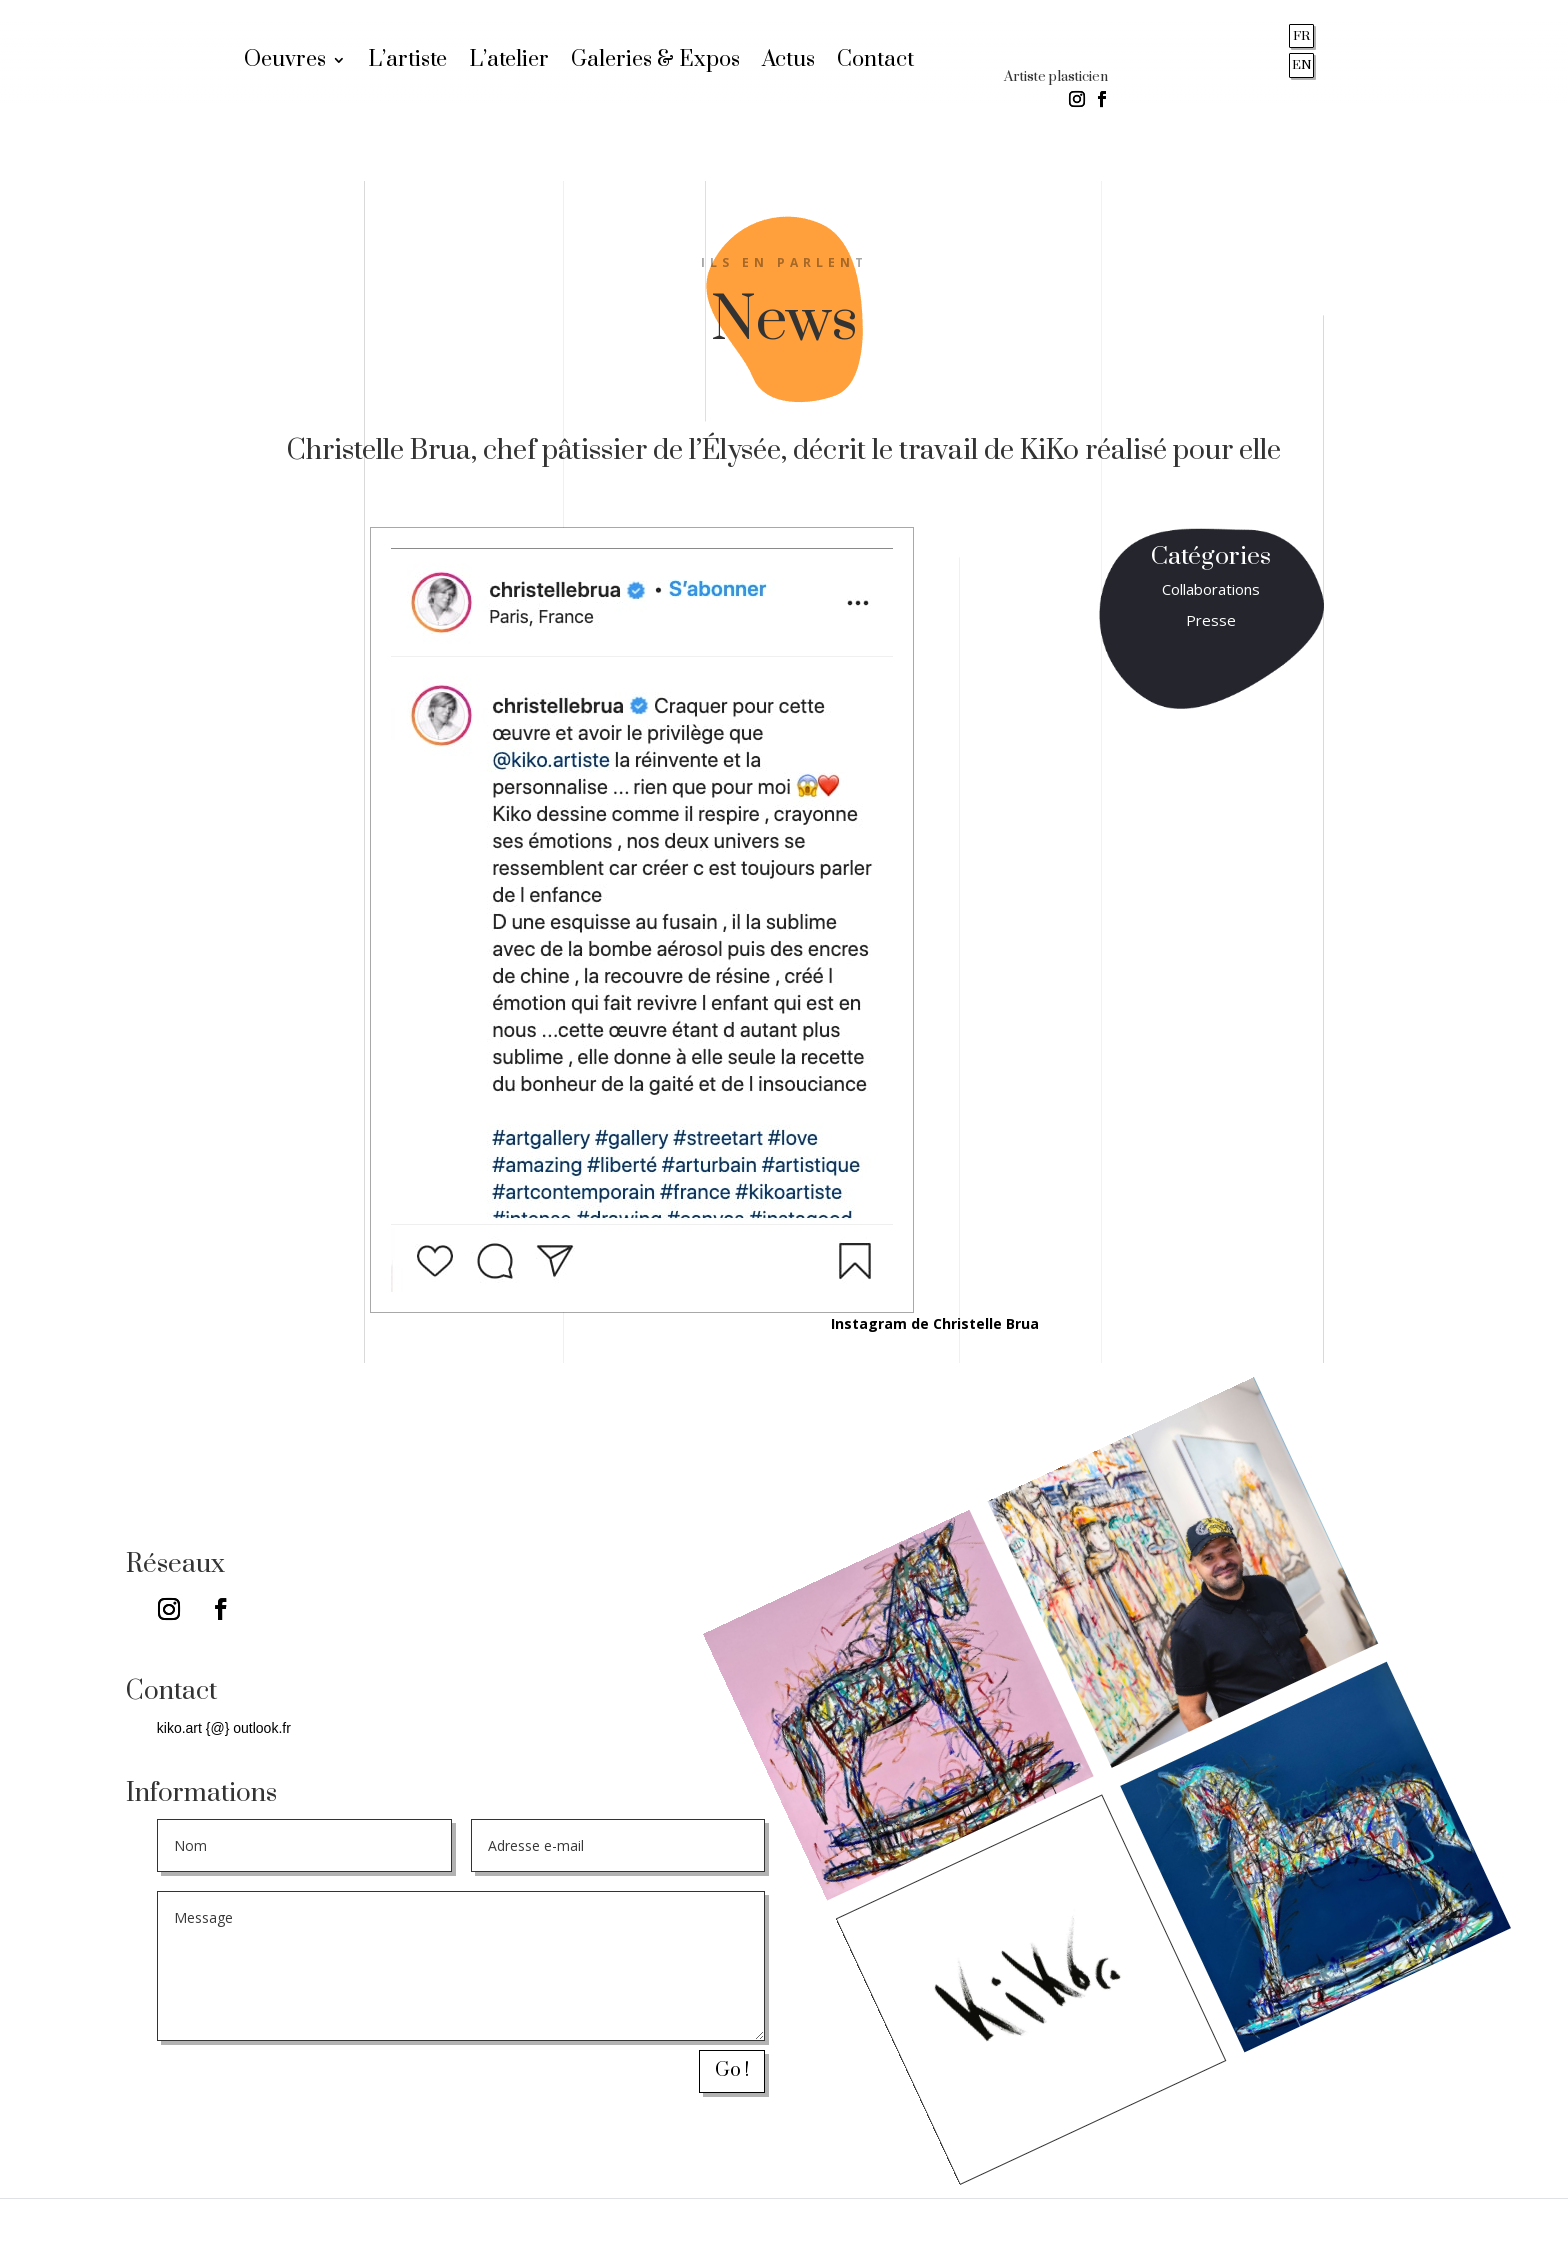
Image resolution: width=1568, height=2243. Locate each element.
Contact (875, 63)
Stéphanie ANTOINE (1453, 2220)
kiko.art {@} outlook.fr (224, 1728)
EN (1302, 65)
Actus (788, 63)
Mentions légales (243, 2220)
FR (1301, 36)
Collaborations (1211, 589)
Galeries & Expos (655, 63)
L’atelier (509, 63)
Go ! (732, 2070)
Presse (1211, 620)
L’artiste (407, 63)
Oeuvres (285, 63)
